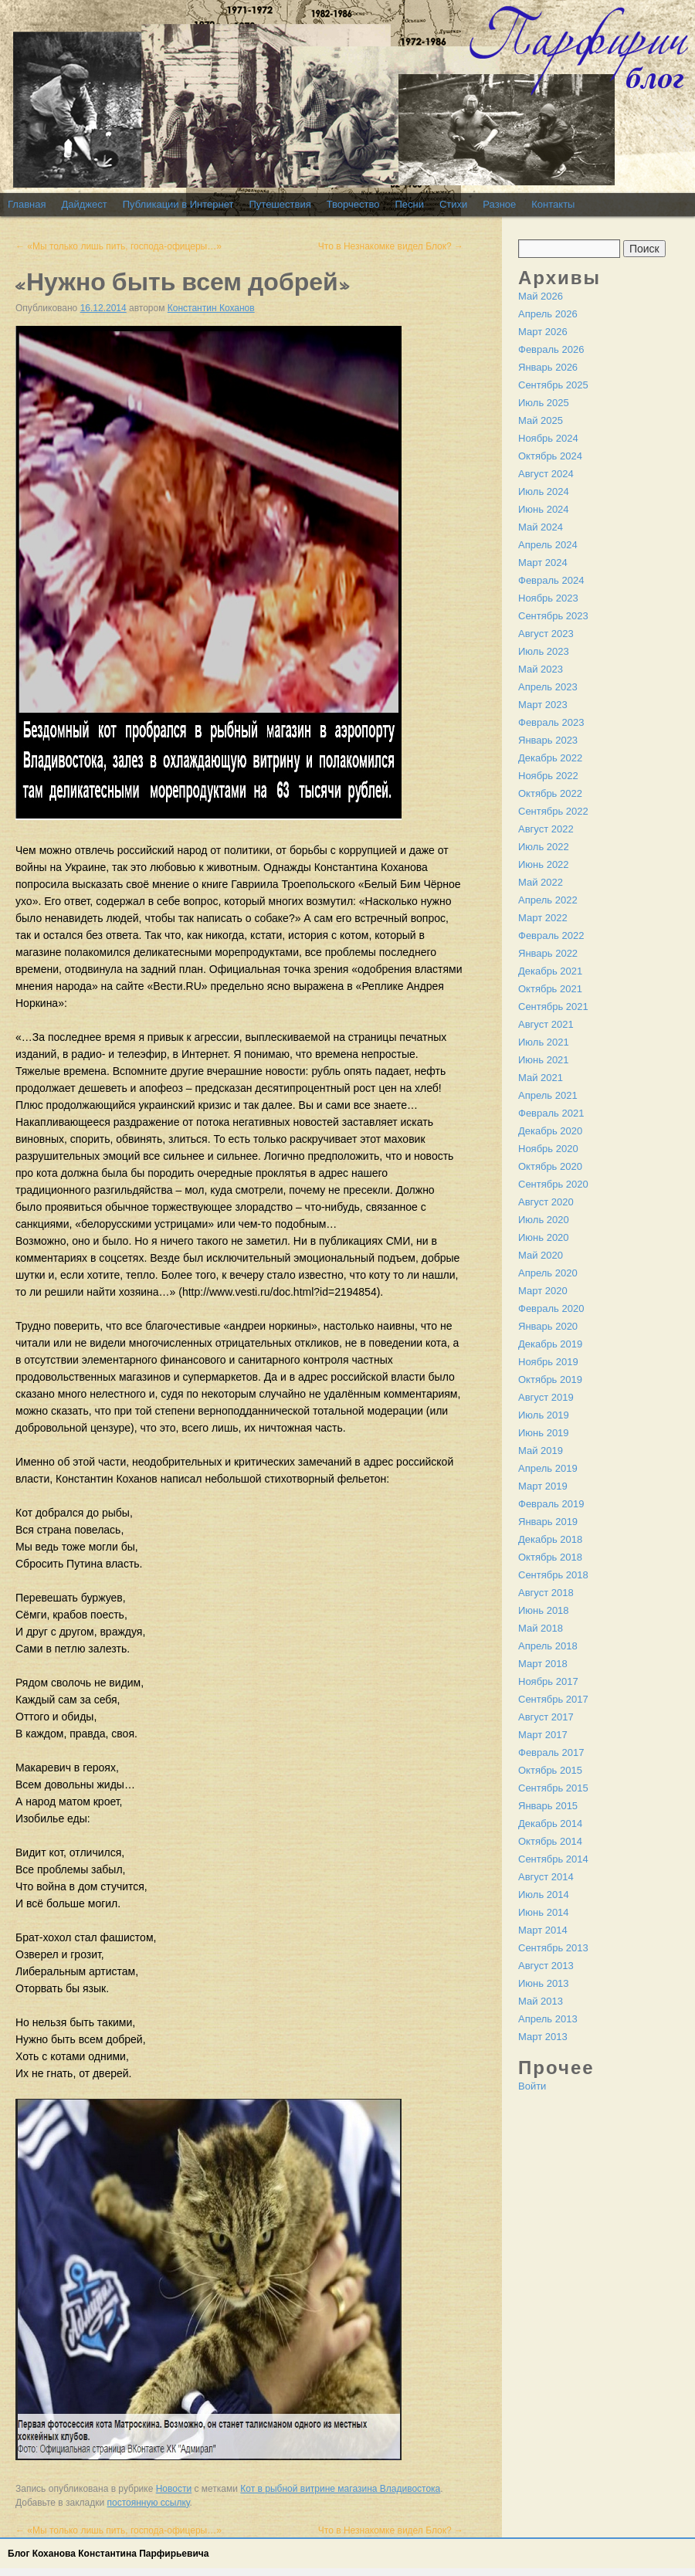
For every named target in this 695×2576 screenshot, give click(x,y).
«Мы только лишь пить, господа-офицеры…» (118, 246)
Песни (409, 204)
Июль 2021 (543, 1042)
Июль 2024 (543, 491)
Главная (27, 204)
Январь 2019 (548, 1521)
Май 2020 (540, 1255)
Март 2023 (543, 704)
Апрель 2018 (548, 1646)
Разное (499, 204)
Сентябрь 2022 (553, 811)
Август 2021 (546, 1024)
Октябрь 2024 (550, 456)
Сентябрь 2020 (553, 1184)
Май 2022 (540, 882)
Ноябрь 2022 (548, 775)
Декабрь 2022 (550, 758)
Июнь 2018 (543, 1610)
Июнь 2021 (543, 1060)
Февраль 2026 (551, 349)
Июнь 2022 (543, 864)
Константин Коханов (211, 308)
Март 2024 (543, 562)
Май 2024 (540, 527)
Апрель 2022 (548, 900)
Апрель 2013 (548, 2019)
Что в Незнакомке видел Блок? (390, 246)
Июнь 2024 (543, 509)
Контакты (553, 204)
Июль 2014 (543, 1894)
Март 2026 (543, 331)
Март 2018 (543, 1663)
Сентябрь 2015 (553, 1788)
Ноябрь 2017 (548, 1681)
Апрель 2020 (548, 1273)
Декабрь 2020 (550, 1131)
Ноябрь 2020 (548, 1148)
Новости (174, 2488)
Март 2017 (543, 1734)
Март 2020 (543, 1290)
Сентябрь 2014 (553, 1859)
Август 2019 (546, 1397)
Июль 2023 (543, 651)
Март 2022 (543, 918)
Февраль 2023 (551, 722)
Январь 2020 (548, 1326)
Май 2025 (540, 420)
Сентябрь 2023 (553, 616)
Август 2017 (546, 1717)
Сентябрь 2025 (553, 385)
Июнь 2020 (543, 1237)
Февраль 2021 (551, 1113)
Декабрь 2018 (550, 1539)
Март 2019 (543, 1486)
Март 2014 (543, 1930)
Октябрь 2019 (550, 1379)
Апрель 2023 (548, 687)
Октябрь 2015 (550, 1770)
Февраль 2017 (551, 1752)
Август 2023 (546, 633)
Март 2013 (543, 2036)
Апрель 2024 (548, 545)
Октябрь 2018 (550, 1557)
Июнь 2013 (543, 1983)
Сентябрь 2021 (553, 1006)
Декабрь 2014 (550, 1823)
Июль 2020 (543, 1219)
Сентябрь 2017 (553, 1699)
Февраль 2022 (551, 935)
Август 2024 (546, 474)
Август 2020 (546, 1202)
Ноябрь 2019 (548, 1362)
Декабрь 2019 (550, 1344)
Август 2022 (546, 829)
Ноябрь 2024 (548, 438)
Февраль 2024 (551, 580)
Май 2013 (540, 2001)
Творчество (353, 204)
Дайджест (84, 204)
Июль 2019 (543, 1415)
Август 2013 (546, 1965)
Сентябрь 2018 (553, 1575)
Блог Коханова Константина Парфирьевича (108, 2553)
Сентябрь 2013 (553, 1948)
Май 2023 (540, 669)
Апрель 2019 (548, 1468)
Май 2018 (540, 1628)
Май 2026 (540, 296)
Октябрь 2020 (550, 1166)
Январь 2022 (548, 953)
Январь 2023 (548, 740)
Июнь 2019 (543, 1433)
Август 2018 (546, 1592)
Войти (532, 2086)
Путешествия (279, 204)
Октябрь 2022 (550, 793)
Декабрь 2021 (550, 971)
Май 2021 (540, 1077)
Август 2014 (546, 1877)
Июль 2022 (543, 846)
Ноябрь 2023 (548, 598)
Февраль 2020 (551, 1308)
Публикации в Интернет (178, 204)
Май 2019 (540, 1450)
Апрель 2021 (548, 1095)
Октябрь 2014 (550, 1841)
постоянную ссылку (148, 2502)
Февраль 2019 (551, 1504)
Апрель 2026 (548, 314)
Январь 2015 (548, 1806)
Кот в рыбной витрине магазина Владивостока (340, 2488)
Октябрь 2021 (550, 989)
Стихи (453, 204)
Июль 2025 (543, 402)
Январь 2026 (548, 367)
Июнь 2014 (543, 1912)
